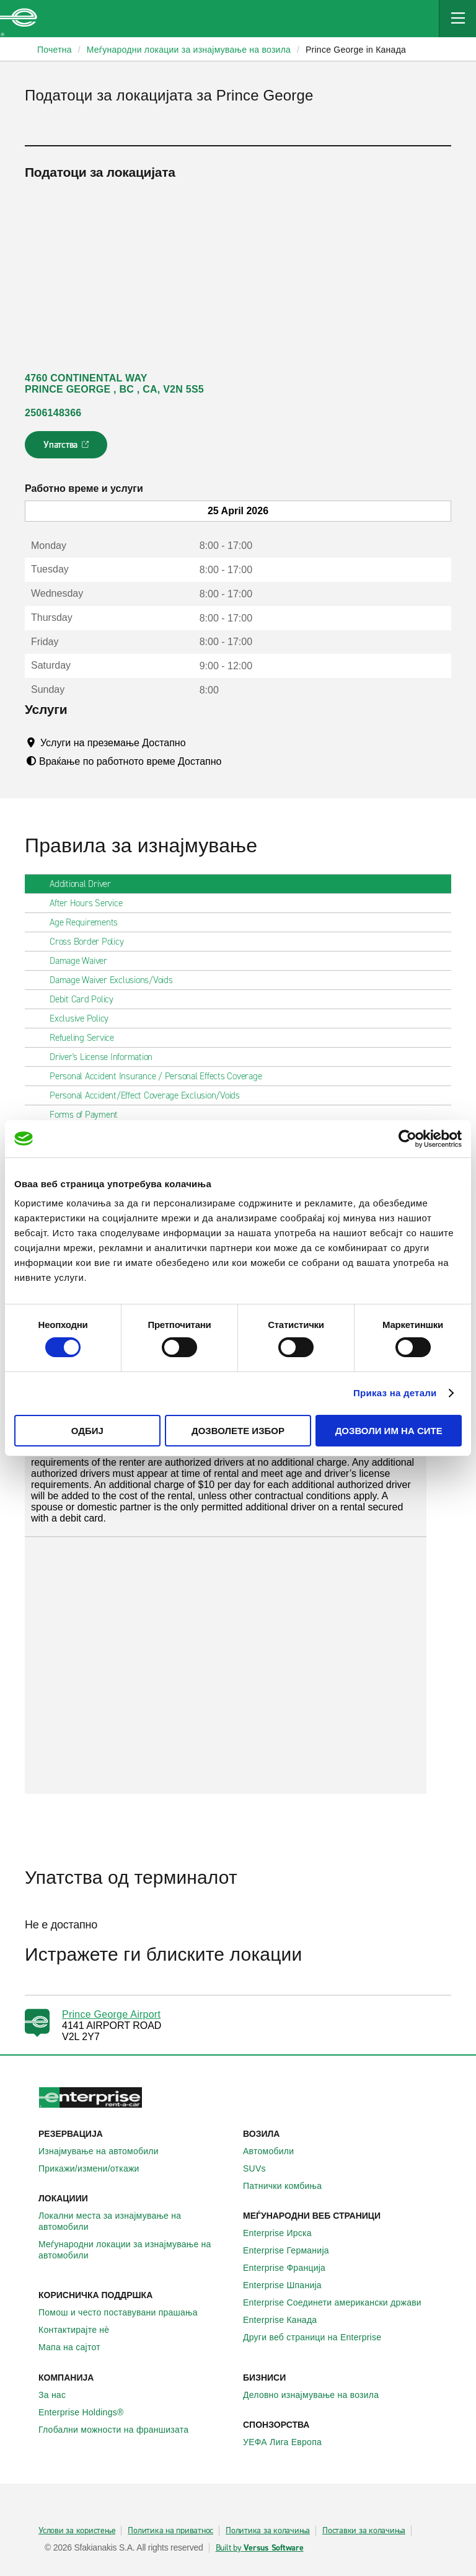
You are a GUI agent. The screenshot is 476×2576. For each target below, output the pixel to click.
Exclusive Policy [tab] (84, 1018)
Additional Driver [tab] (85, 884)
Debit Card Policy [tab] (86, 999)
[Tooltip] (197, 742)
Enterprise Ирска (284, 2233)
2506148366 (53, 413)
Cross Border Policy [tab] (91, 941)
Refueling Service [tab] (87, 1038)
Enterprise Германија (293, 2250)
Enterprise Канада (286, 2320)
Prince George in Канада (356, 50)
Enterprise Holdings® (88, 2412)
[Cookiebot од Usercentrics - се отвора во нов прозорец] (407, 1138)
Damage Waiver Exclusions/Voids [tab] (116, 980)
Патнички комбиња (289, 2186)
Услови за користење (76, 2530)
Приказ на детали (395, 1393)
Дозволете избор (238, 1430)
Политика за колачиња (268, 2530)
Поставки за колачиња (363, 2530)
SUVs (261, 2168)
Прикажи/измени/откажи (95, 2168)
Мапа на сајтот (76, 2347)
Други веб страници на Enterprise (319, 2337)
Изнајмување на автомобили (105, 2151)
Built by (260, 2548)
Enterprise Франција (291, 2268)
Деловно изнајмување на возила (317, 2395)
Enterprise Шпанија (289, 2285)
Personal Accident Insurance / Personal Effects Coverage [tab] (160, 1076)
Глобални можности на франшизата (120, 2430)
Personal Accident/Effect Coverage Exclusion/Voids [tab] (150, 1095)
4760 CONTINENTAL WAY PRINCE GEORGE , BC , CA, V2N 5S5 (114, 383)
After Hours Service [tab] (91, 903)
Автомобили (275, 2151)
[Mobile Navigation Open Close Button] (457, 18)
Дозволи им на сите (389, 1430)
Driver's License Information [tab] (106, 1057)
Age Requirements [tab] (89, 922)
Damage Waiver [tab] (83, 961)
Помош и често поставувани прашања (124, 2312)
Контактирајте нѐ (80, 2330)
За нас (58, 2395)
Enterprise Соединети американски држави (339, 2302)
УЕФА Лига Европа (289, 2442)
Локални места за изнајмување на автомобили (135, 2221)
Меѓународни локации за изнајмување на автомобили (135, 2249)
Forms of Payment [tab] (89, 1114)
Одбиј (87, 1430)
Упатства (67, 448)
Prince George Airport (111, 2014)
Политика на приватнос (170, 2530)
